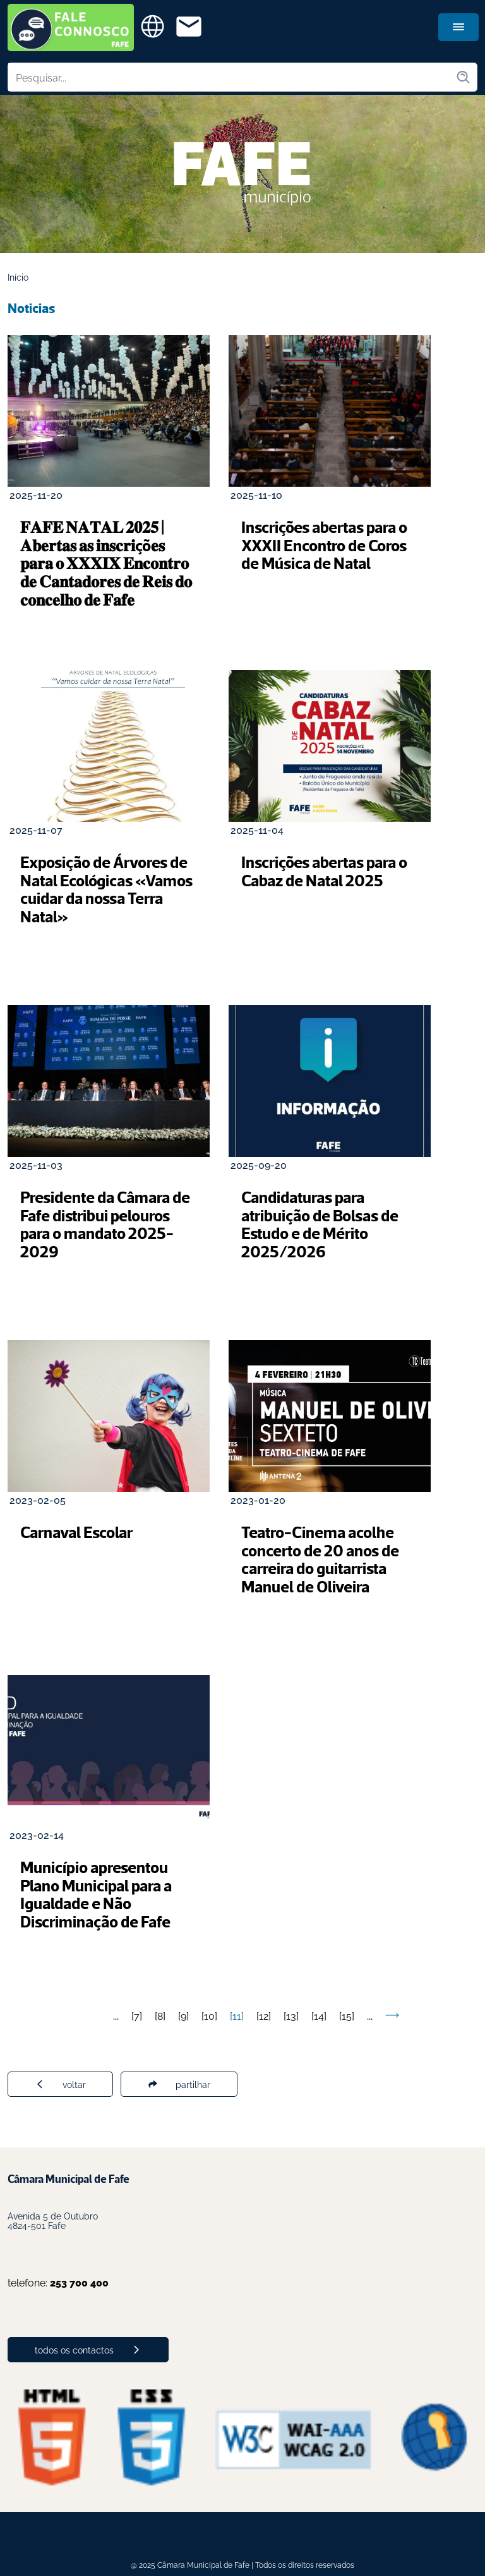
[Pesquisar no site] (231, 77)
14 (319, 2015)
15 (347, 2015)
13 (291, 2015)
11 (236, 2015)
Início (18, 276)
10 (209, 2015)
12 (263, 2015)
